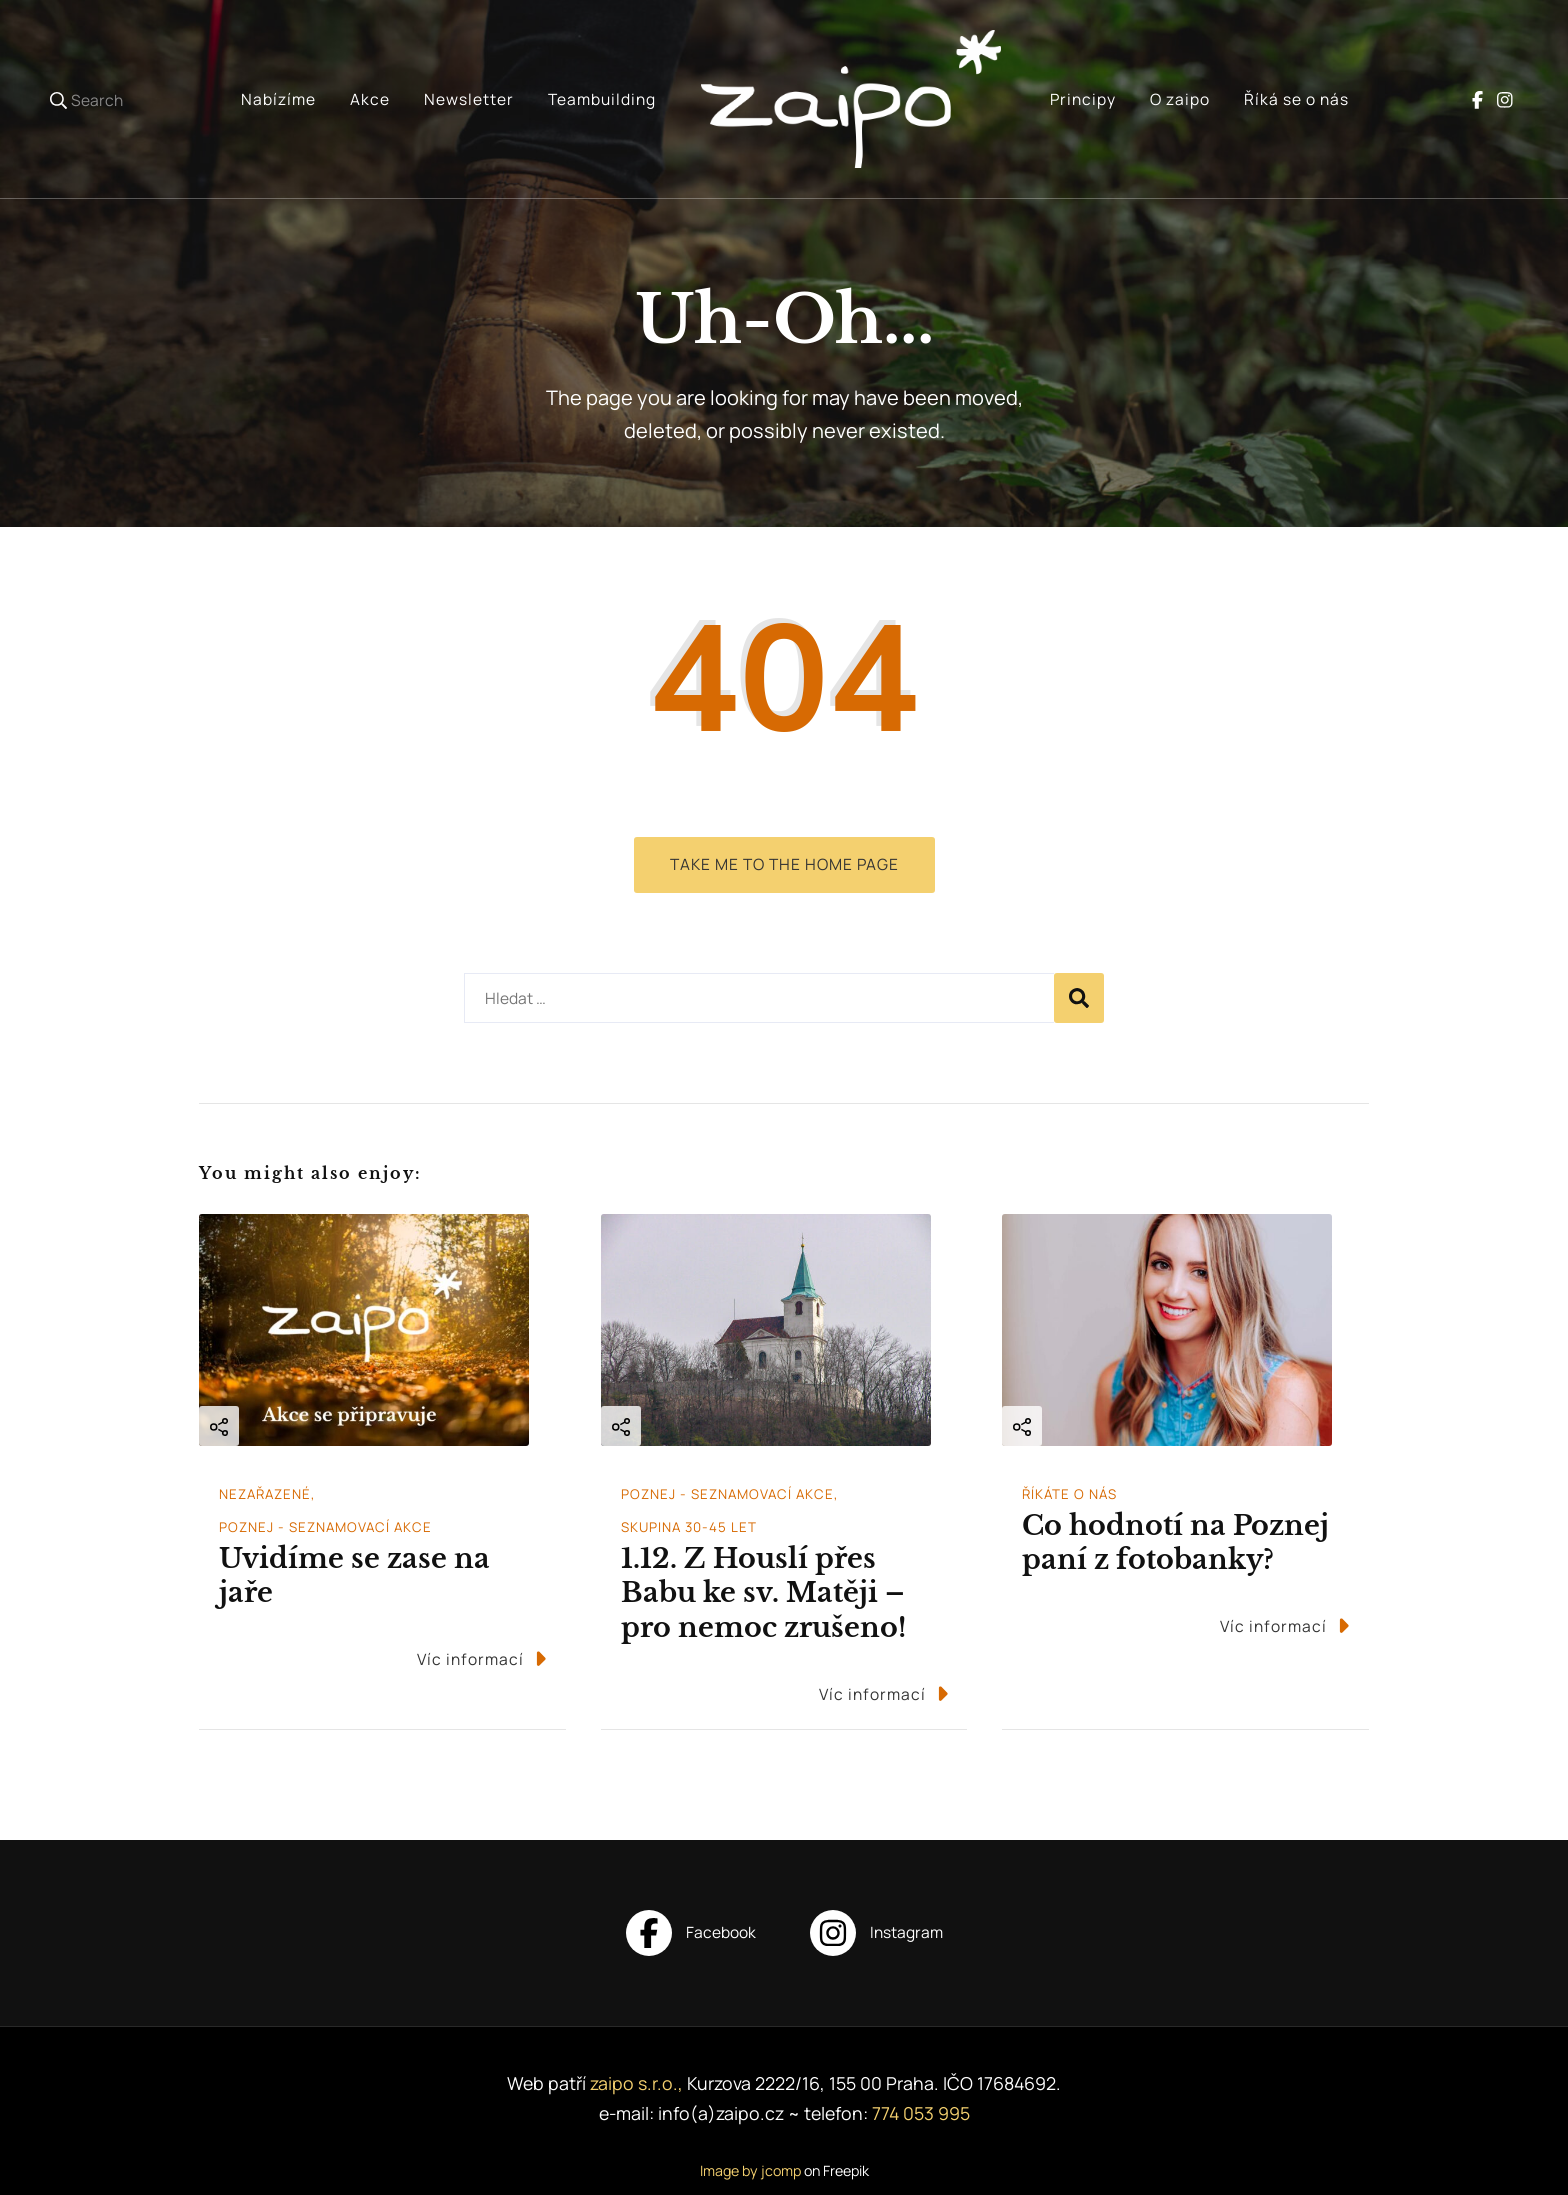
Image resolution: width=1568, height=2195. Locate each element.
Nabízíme (278, 99)
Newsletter (469, 99)
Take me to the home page (784, 864)
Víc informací (481, 1658)
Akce (370, 99)
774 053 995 (921, 2113)
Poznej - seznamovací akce (325, 1527)
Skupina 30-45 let (689, 1527)
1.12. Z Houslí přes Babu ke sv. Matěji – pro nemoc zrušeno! (763, 1593)
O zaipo (1180, 99)
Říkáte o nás (1069, 1494)
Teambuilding (602, 99)
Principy (1083, 99)
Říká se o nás (1296, 99)
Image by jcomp (750, 2170)
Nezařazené (265, 1494)
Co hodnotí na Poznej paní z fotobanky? (1175, 1543)
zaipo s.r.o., (638, 2083)
